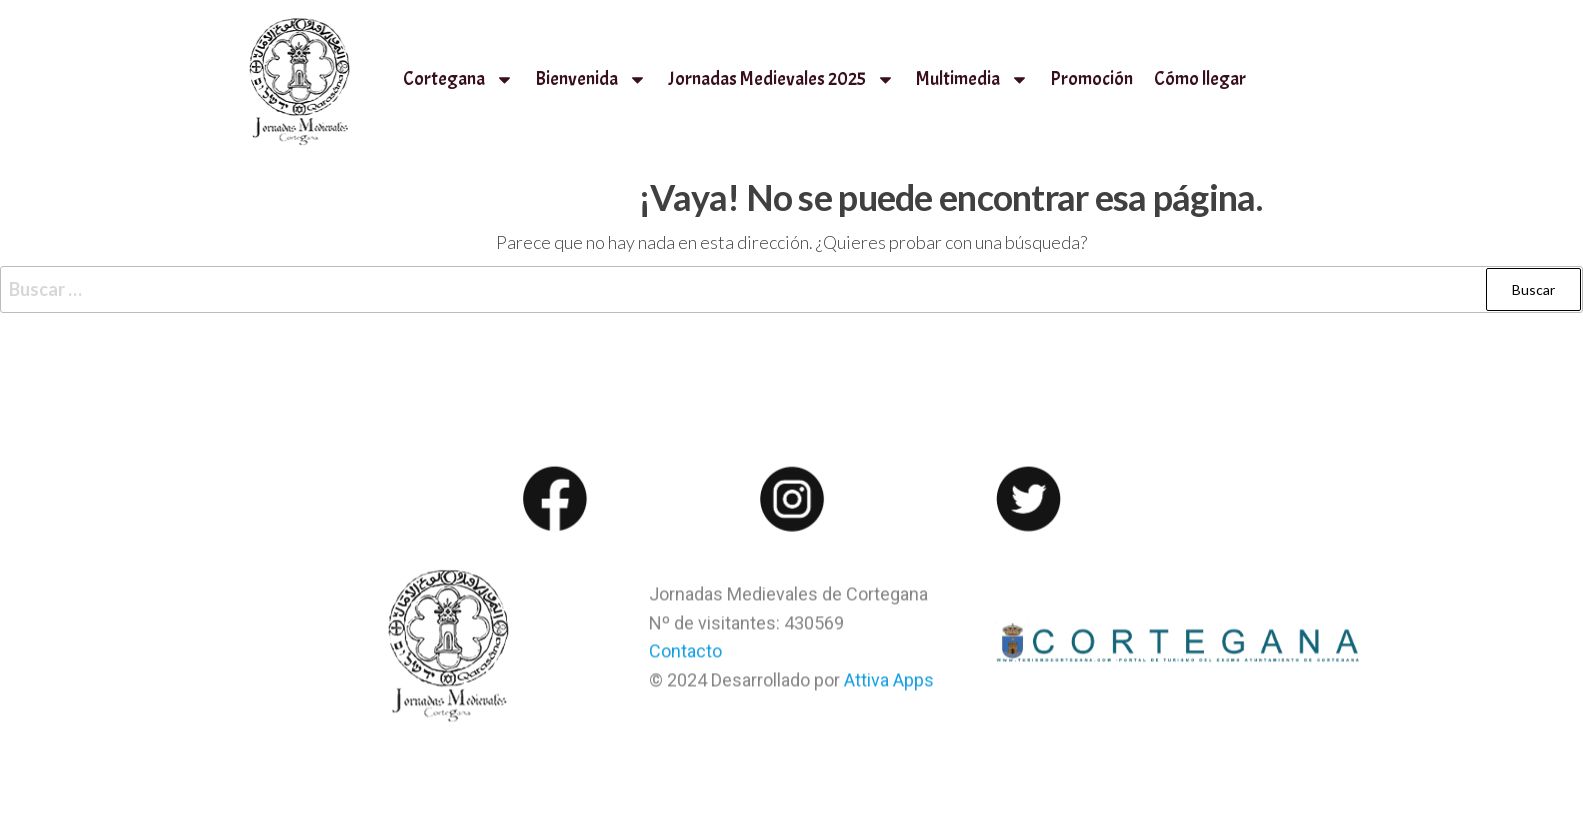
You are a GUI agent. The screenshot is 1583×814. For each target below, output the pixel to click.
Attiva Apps (889, 690)
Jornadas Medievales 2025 (781, 79)
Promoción (1091, 79)
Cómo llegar (1200, 79)
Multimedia (972, 79)
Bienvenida (591, 79)
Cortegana (458, 79)
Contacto (685, 661)
